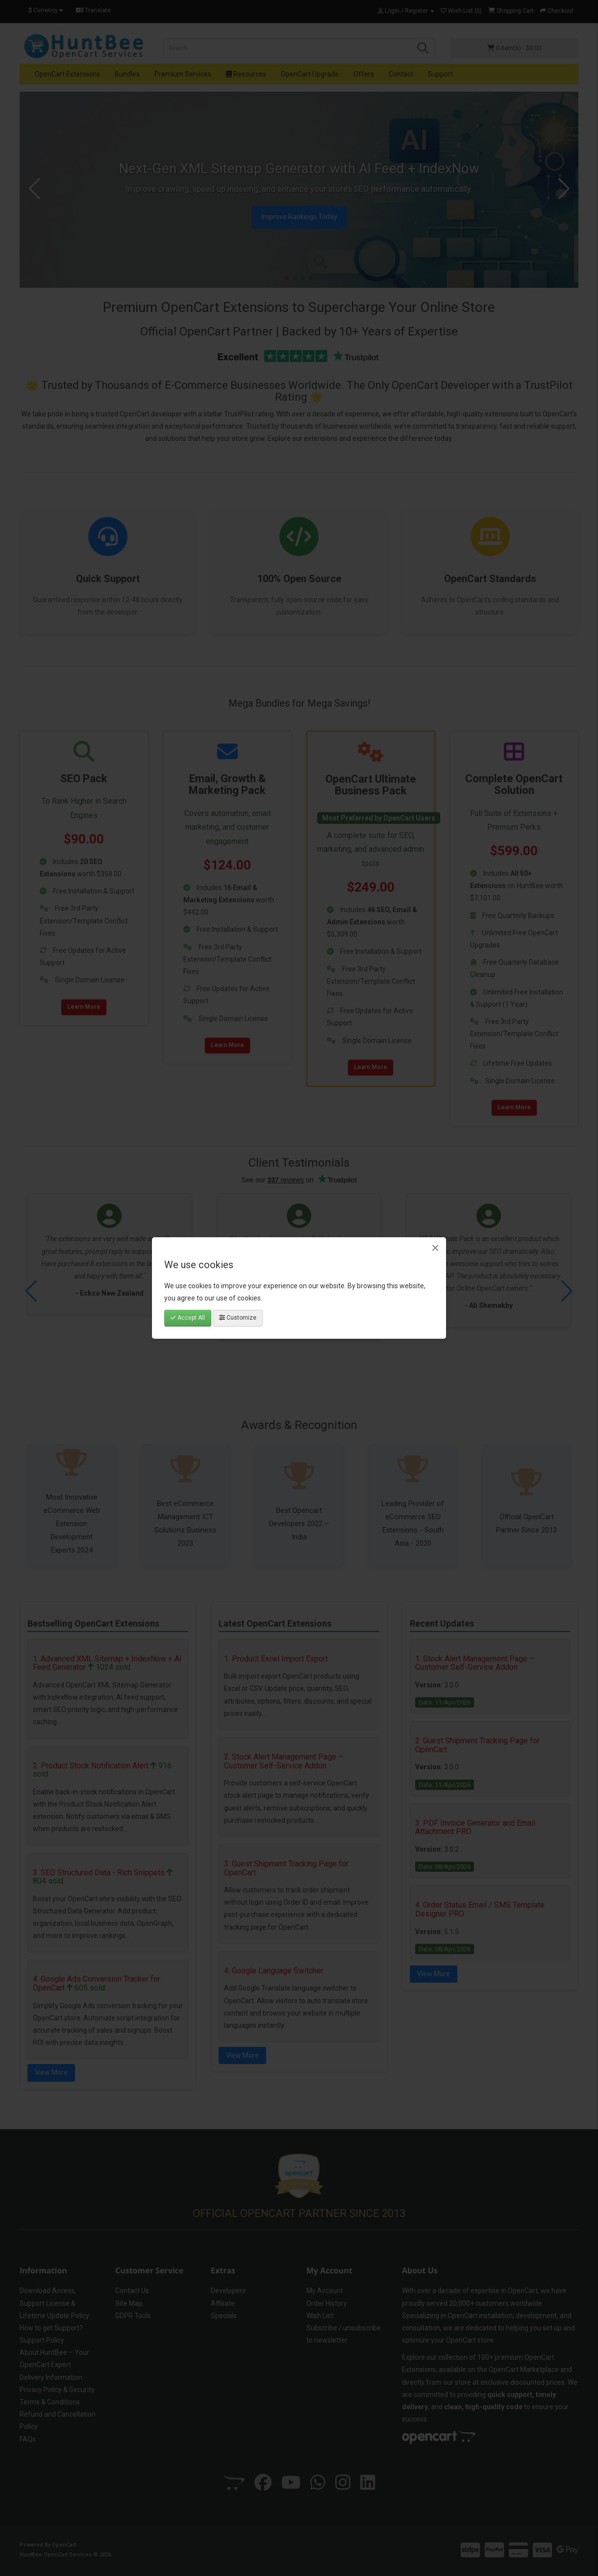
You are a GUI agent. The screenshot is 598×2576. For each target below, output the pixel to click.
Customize (237, 1317)
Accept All (188, 1317)
